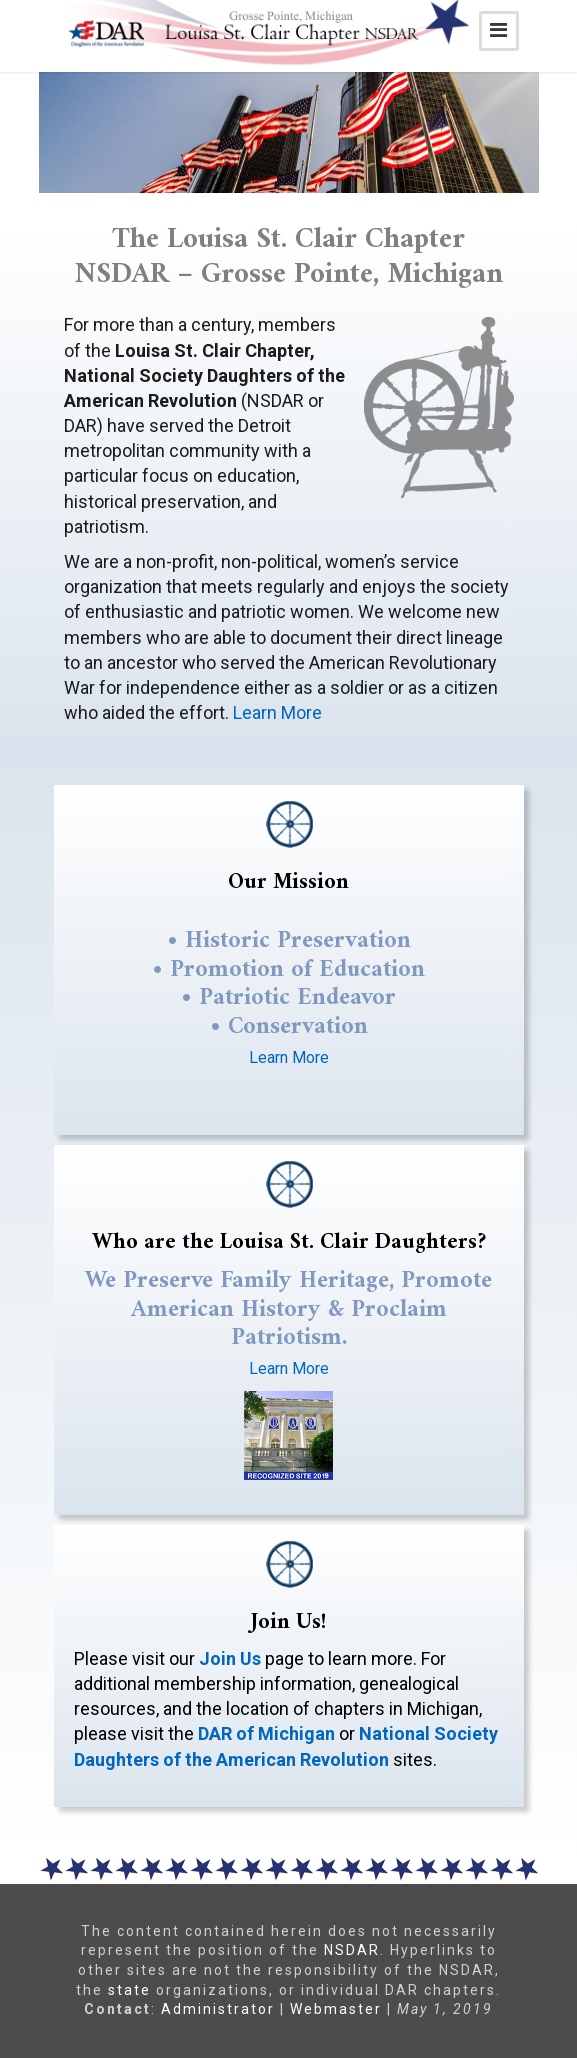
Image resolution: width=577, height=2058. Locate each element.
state (129, 1990)
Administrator (218, 2009)
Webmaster (336, 2009)
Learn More (277, 712)
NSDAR (352, 1950)
